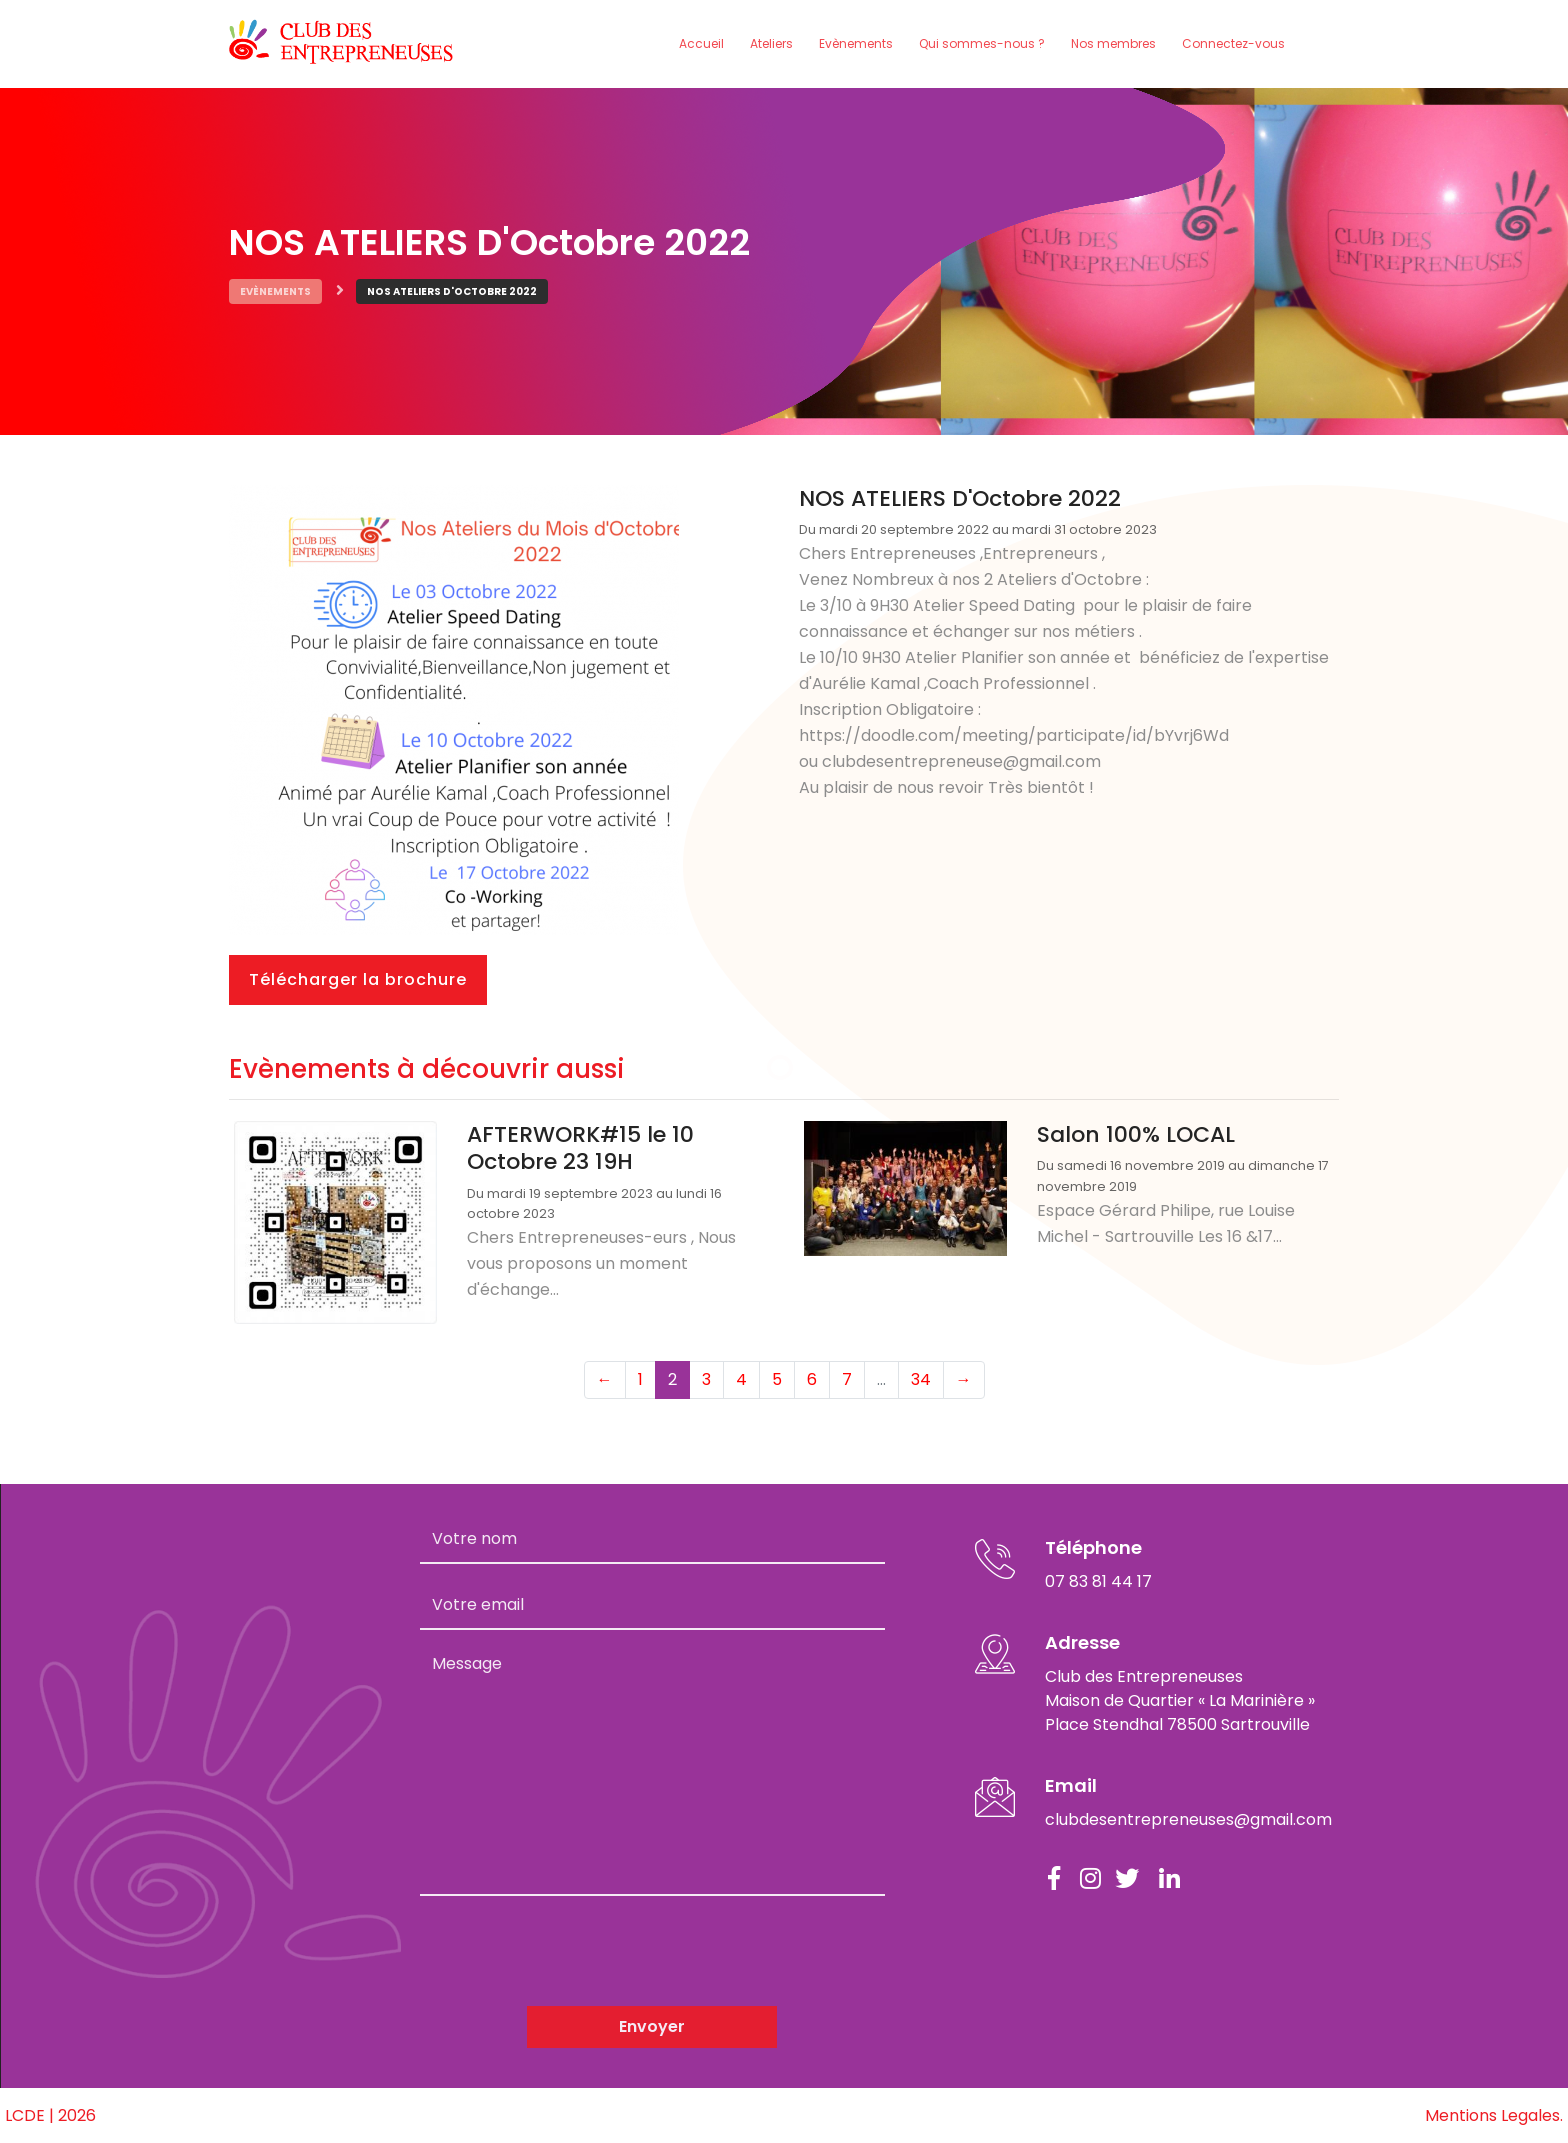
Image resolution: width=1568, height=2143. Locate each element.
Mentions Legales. (1494, 2115)
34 (921, 1379)
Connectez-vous (1233, 43)
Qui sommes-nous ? (982, 43)
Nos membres (1113, 43)
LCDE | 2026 (50, 2115)
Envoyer (652, 2026)
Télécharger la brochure (358, 979)
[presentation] (572, 1951)
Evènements (856, 43)
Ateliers (771, 43)
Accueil (701, 43)
